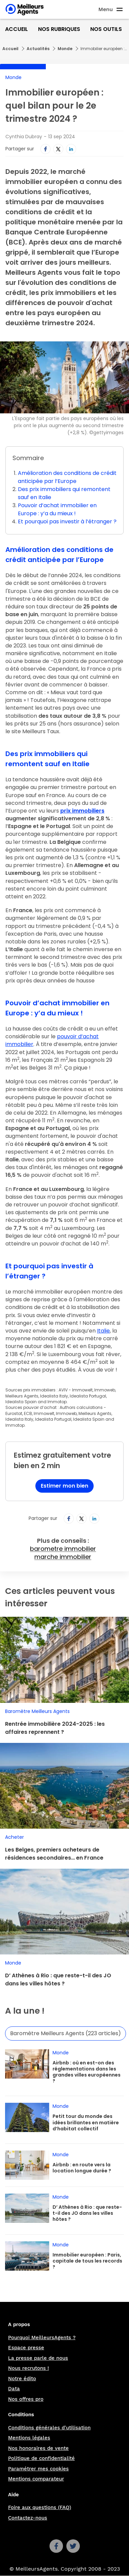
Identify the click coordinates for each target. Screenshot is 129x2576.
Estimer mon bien (64, 1486)
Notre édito (22, 2379)
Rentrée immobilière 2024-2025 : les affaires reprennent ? (55, 1728)
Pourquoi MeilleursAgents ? (41, 2338)
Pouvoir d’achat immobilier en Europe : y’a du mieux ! (57, 509)
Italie (103, 1331)
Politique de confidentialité (41, 2458)
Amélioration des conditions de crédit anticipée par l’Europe (67, 477)
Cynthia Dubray (23, 136)
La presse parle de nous (38, 2358)
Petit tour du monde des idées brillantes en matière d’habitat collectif (86, 2122)
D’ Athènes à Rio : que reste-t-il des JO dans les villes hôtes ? (58, 1979)
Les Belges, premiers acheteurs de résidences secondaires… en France (54, 1854)
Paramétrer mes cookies (38, 2469)
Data (14, 2389)
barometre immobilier (63, 1549)
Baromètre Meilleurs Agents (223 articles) (65, 2033)
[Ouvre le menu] (111, 9)
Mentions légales (29, 2438)
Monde (65, 48)
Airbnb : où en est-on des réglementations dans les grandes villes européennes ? (87, 2072)
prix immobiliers (82, 811)
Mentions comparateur (36, 2479)
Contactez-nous (27, 2518)
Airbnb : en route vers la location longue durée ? (82, 2167)
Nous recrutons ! (28, 2368)
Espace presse (26, 2348)
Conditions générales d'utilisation (49, 2428)
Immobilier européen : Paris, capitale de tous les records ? (87, 2260)
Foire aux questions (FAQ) (39, 2507)
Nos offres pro (25, 2399)
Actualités (38, 48)
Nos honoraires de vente (38, 2448)
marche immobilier (62, 1557)
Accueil (16, 29)
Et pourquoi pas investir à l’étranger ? (67, 521)
